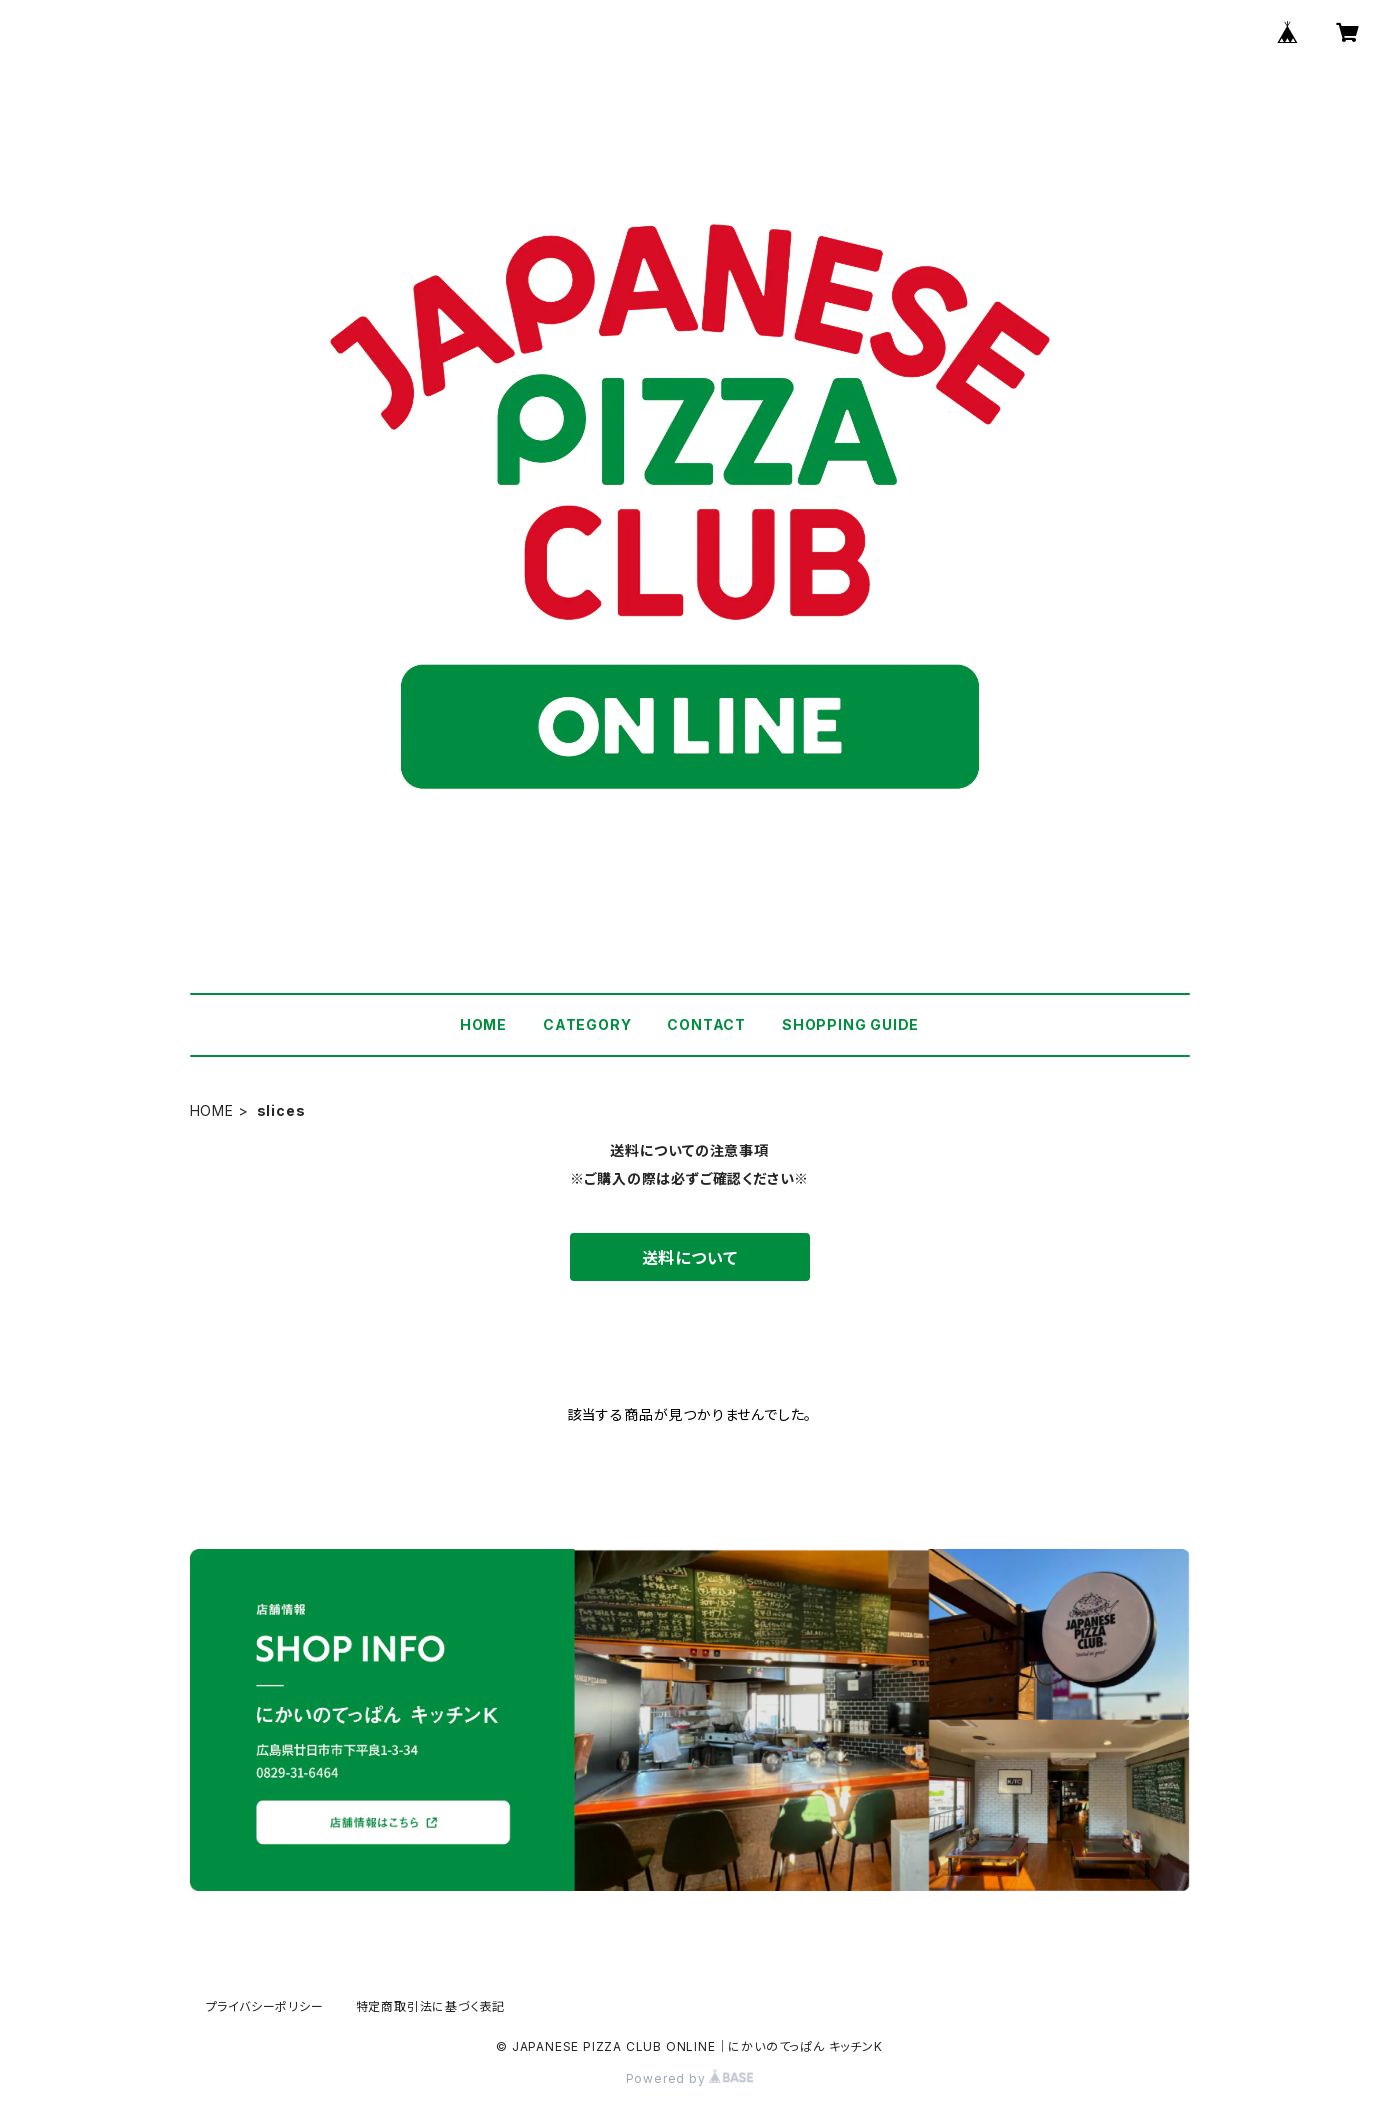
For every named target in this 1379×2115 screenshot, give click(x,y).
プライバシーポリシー (265, 2006)
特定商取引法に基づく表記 (431, 2006)
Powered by (690, 2078)
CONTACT (706, 1024)
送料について (690, 1258)
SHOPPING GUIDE (850, 1024)
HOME (483, 1024)
